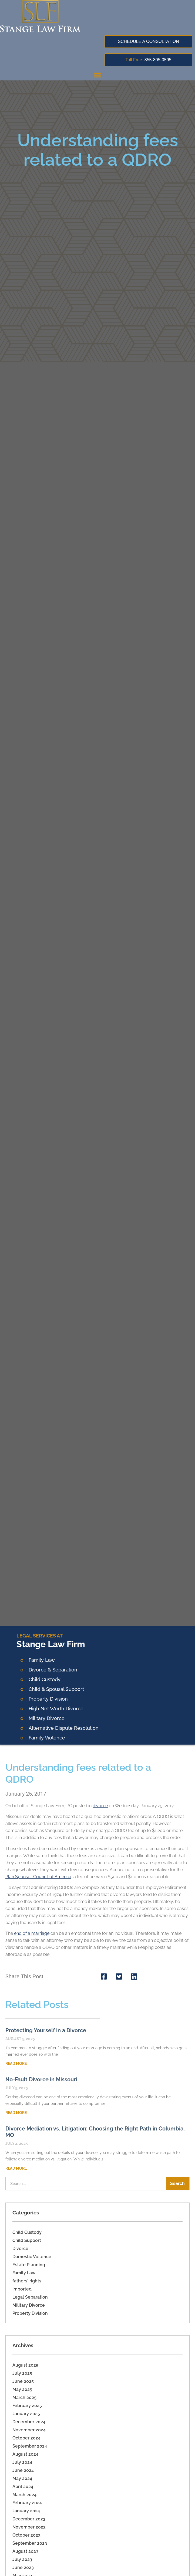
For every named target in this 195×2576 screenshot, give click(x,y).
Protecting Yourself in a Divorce (45, 2030)
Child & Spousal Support (56, 1689)
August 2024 (25, 2454)
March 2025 (24, 2397)
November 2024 (29, 2429)
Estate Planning (28, 2264)
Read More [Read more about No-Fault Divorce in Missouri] (16, 2113)
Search (177, 2183)
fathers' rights (26, 2280)
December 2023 (28, 2518)
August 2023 (25, 2551)
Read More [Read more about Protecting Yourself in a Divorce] (16, 2063)
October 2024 (26, 2438)
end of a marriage (31, 1933)
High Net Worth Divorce (56, 1708)
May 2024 (22, 2478)
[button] (97, 74)
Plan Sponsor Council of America (38, 1876)
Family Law (42, 1660)
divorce (100, 1805)
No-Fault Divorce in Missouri (41, 2079)
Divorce (20, 2248)
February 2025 (27, 2405)
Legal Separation (30, 2297)
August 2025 (25, 2365)
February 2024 (27, 2502)
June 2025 (23, 2381)
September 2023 (29, 2543)
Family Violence (47, 1738)
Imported (22, 2289)
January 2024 (26, 2510)
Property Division (48, 1699)
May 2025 (22, 2389)
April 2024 (22, 2486)
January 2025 (26, 2413)
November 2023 (29, 2527)
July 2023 (22, 2559)
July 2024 (22, 2462)
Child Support (26, 2240)
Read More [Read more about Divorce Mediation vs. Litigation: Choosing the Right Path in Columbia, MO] (16, 2168)
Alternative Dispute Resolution (64, 1728)
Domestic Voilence (31, 2256)
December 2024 (28, 2421)
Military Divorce (47, 1718)
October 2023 (26, 2535)
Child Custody (27, 2232)
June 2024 (23, 2470)
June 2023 (23, 2567)
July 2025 (22, 2373)
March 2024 (24, 2494)
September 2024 (29, 2446)
